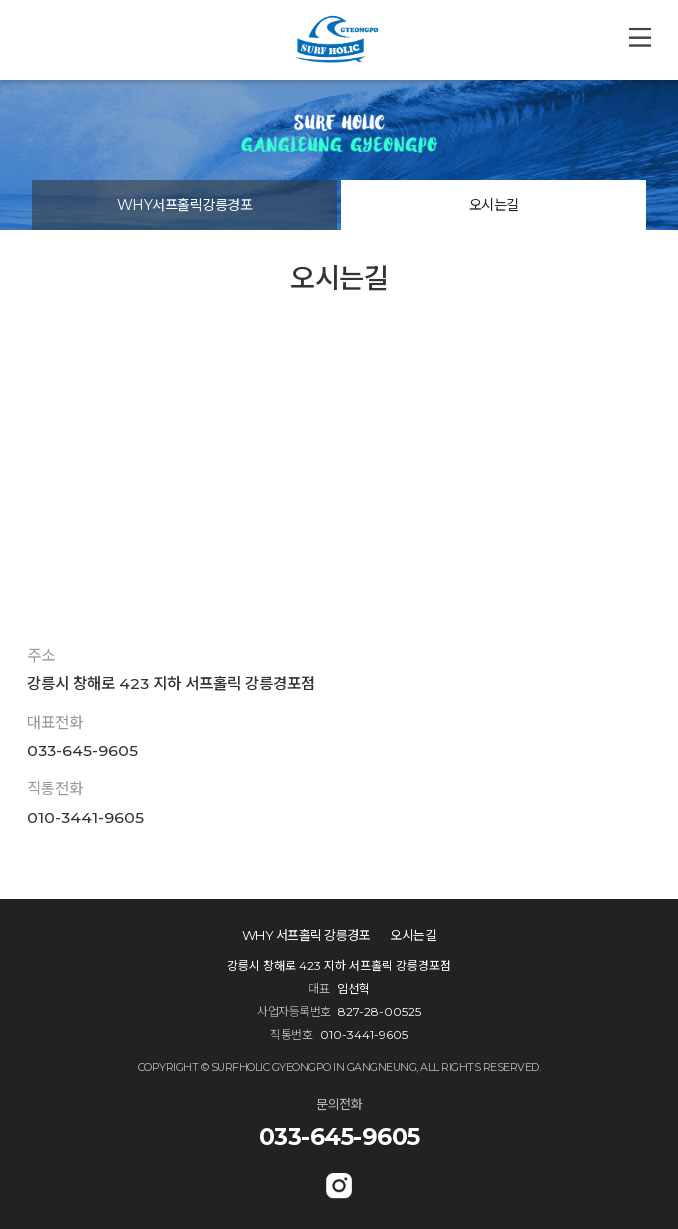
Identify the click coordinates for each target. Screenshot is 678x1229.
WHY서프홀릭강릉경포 (185, 205)
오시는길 (494, 205)
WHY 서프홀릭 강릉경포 (306, 935)
